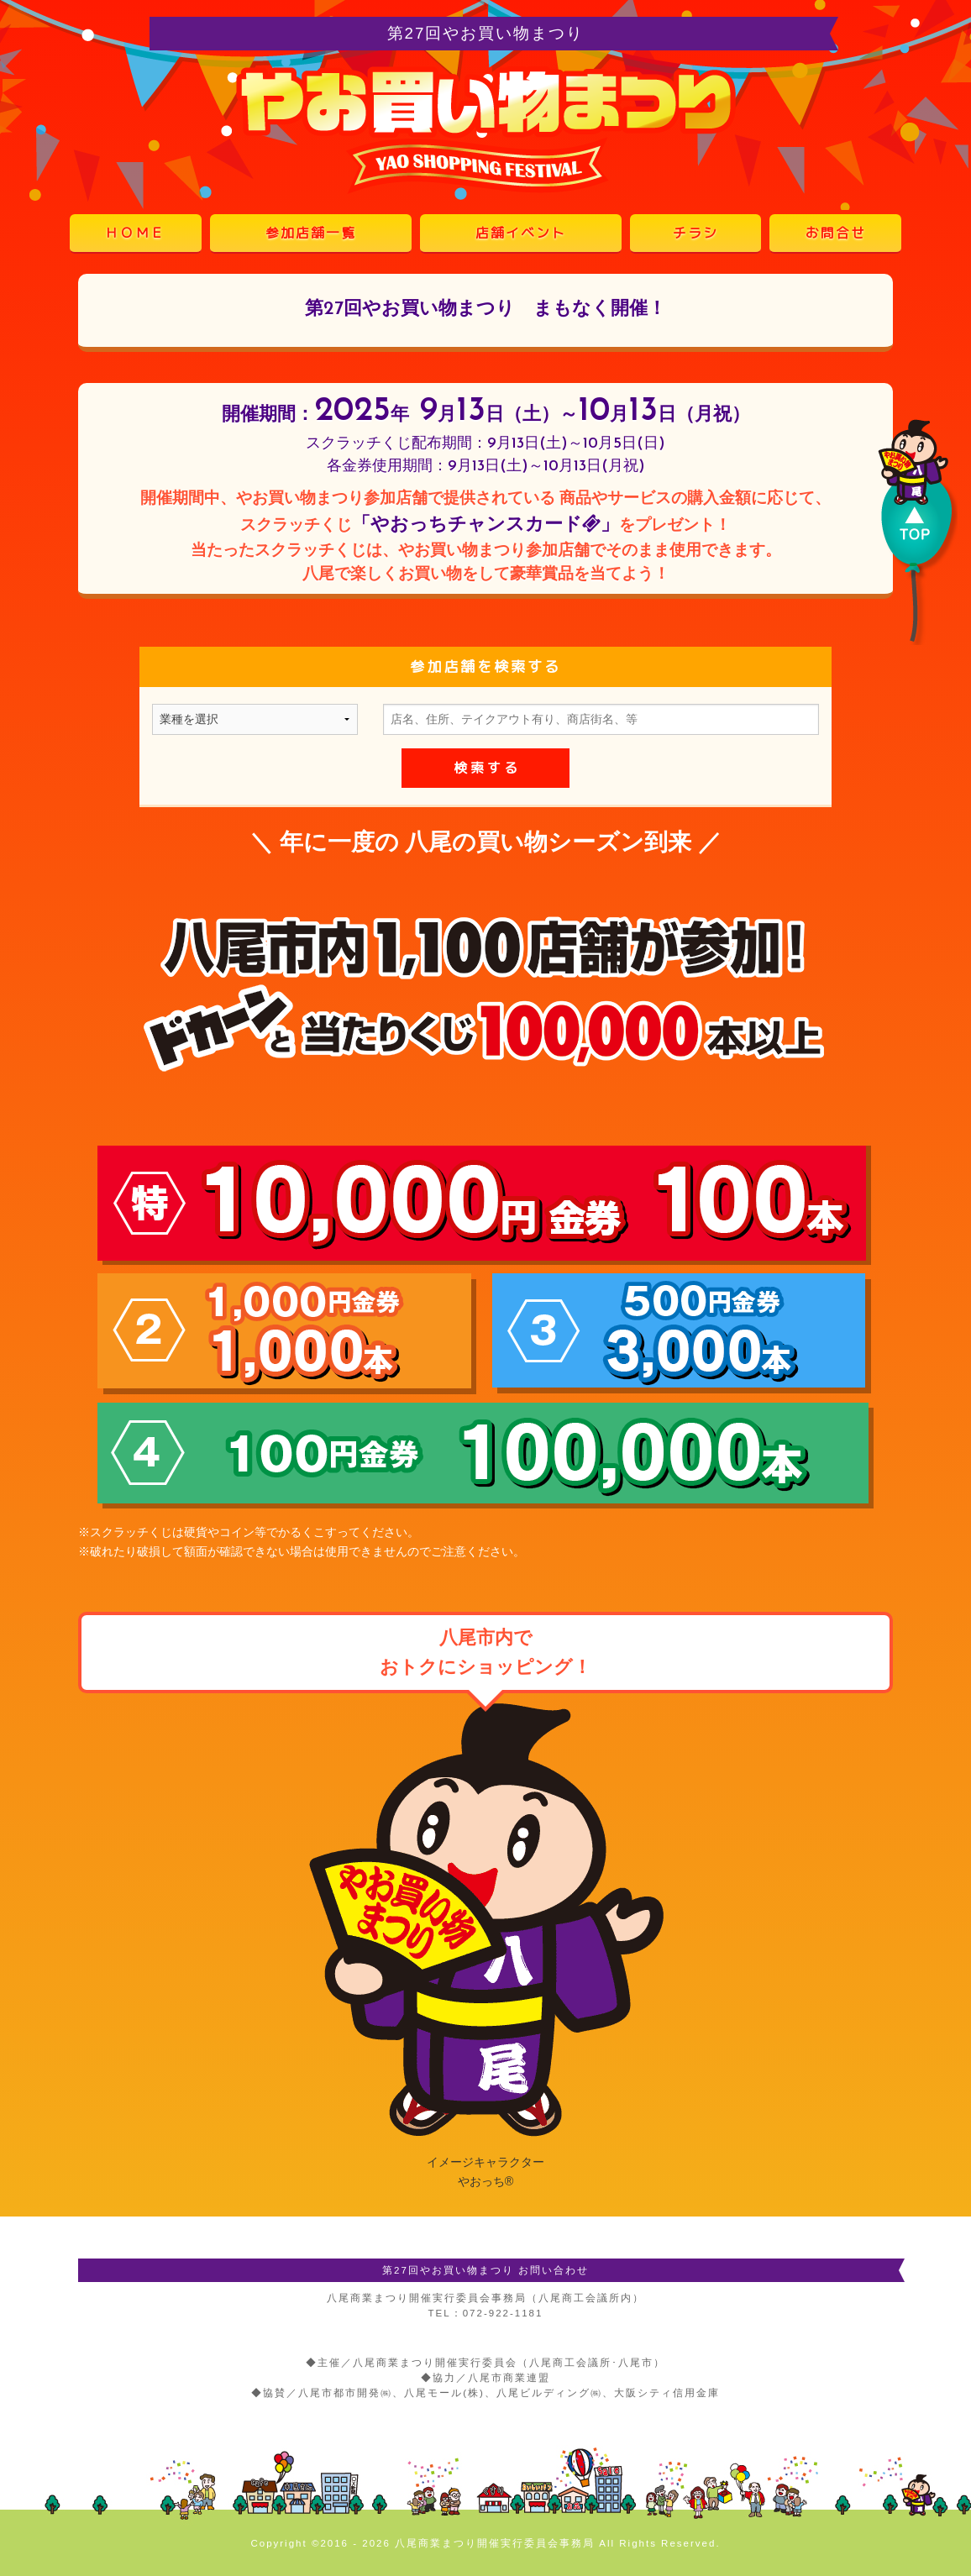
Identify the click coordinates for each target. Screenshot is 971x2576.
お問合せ (836, 232)
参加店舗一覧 (310, 232)
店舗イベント (520, 232)
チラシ (695, 232)
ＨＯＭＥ (135, 232)
